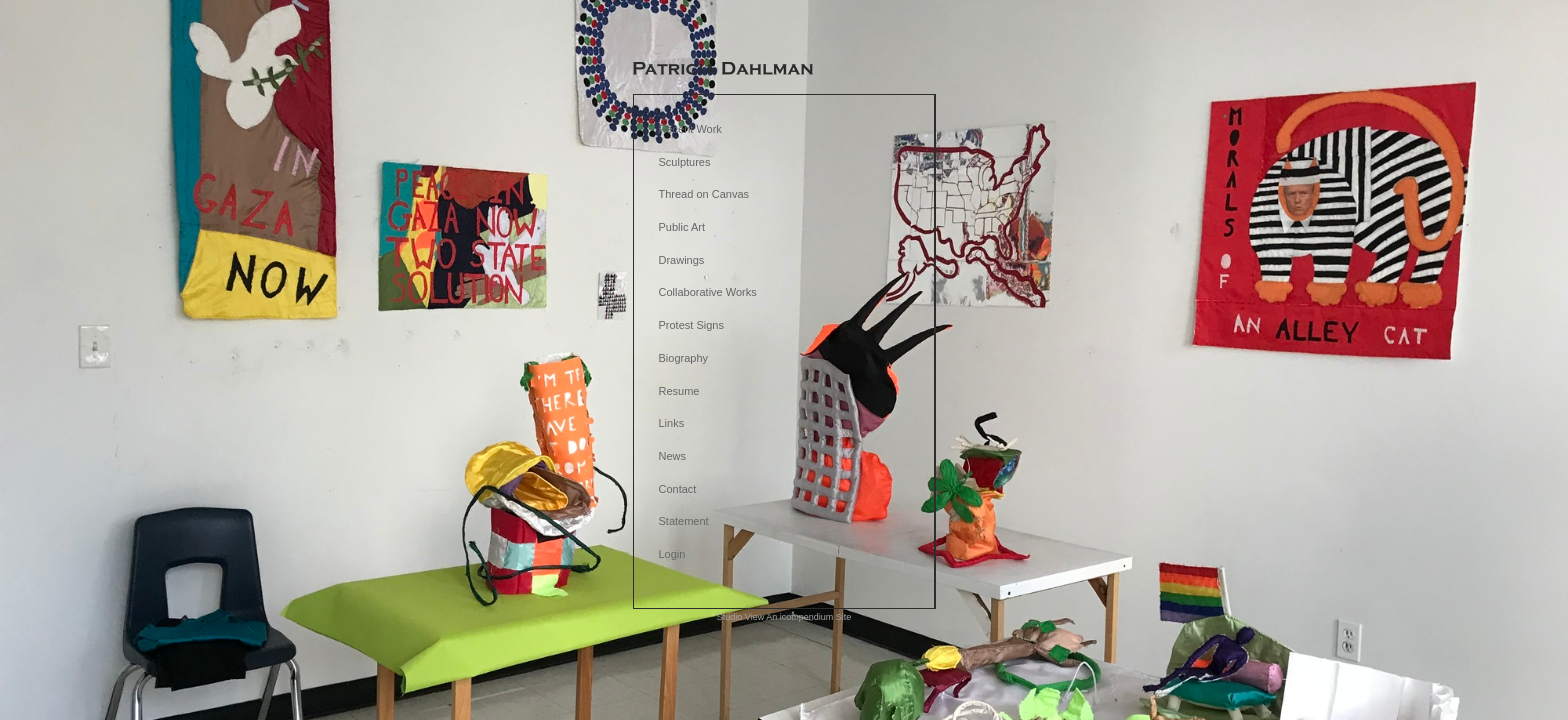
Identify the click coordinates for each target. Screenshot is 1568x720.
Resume (679, 391)
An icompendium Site (808, 617)
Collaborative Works (708, 292)
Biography (684, 358)
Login (672, 554)
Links (672, 423)
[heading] (723, 69)
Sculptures (685, 162)
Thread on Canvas (704, 194)
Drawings (682, 260)
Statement (684, 521)
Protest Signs (691, 325)
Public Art (682, 227)
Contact (678, 489)
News (673, 456)
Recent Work (690, 129)
